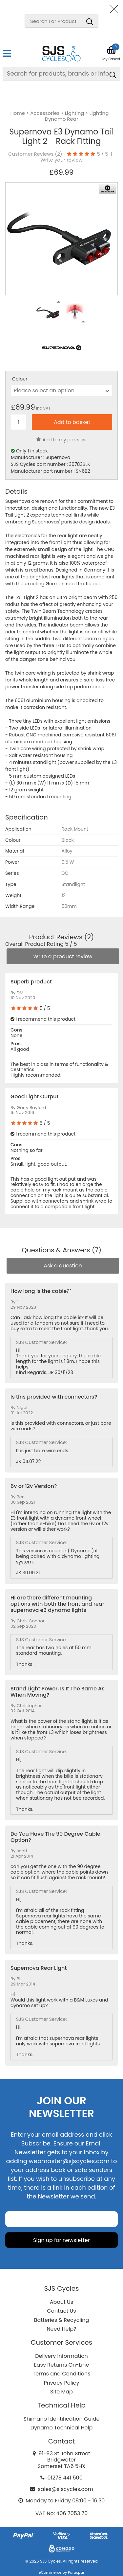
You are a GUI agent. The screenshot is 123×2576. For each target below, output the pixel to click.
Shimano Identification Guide (62, 2419)
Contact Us (61, 2311)
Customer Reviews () (35, 154)
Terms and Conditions (62, 2373)
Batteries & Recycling (61, 2320)
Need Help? (61, 2329)
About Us (61, 2302)
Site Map (61, 2391)
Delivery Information (61, 2356)
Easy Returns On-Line (61, 2365)
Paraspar (76, 2572)
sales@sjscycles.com (65, 2489)
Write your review (61, 160)
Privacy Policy (61, 2383)
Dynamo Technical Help (62, 2427)
